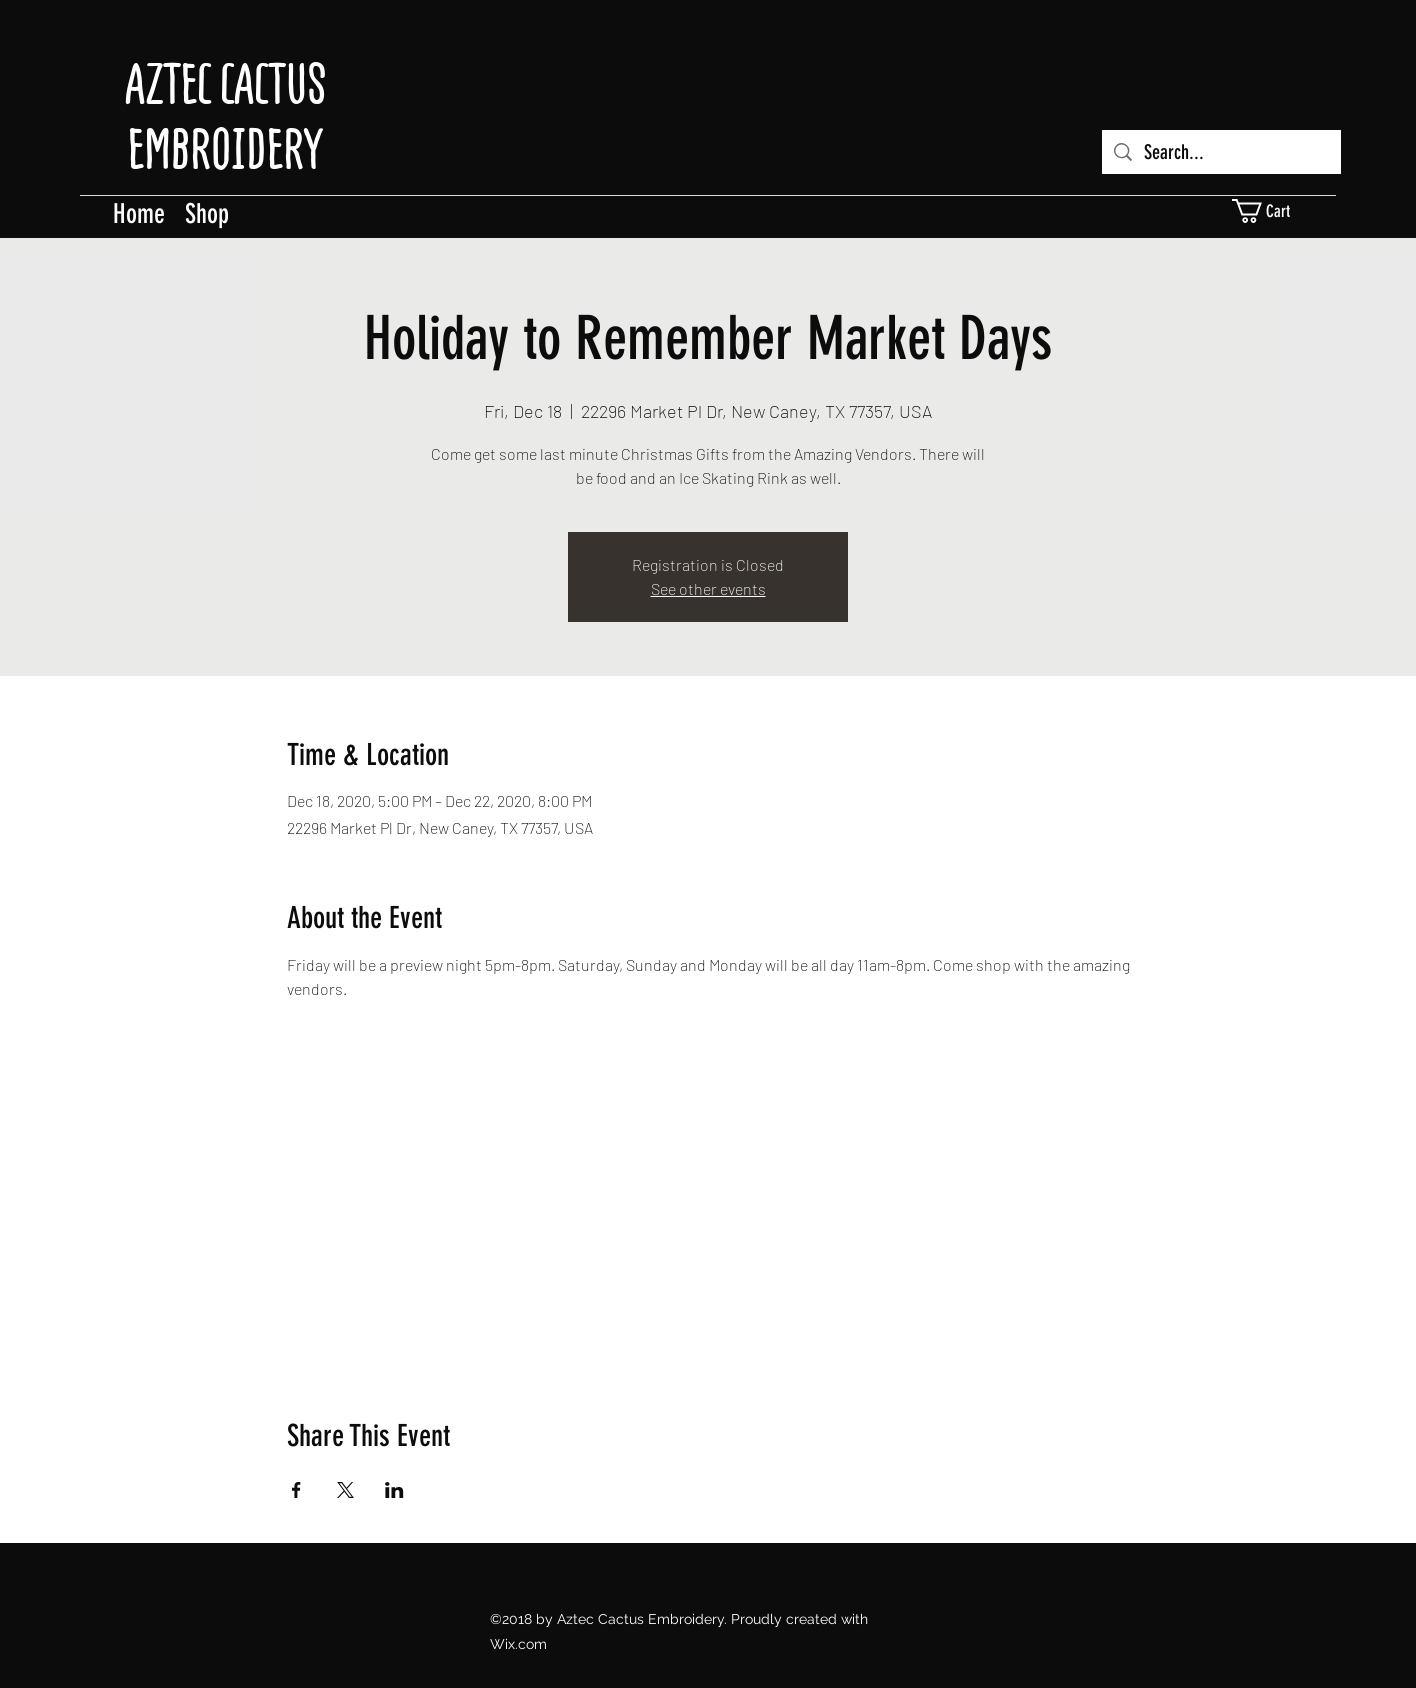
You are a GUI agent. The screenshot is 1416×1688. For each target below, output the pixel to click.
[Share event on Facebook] (296, 1490)
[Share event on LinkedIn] (394, 1490)
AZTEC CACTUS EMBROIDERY (225, 116)
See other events (708, 588)
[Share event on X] (345, 1490)
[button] (1273, 211)
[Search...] (1221, 152)
